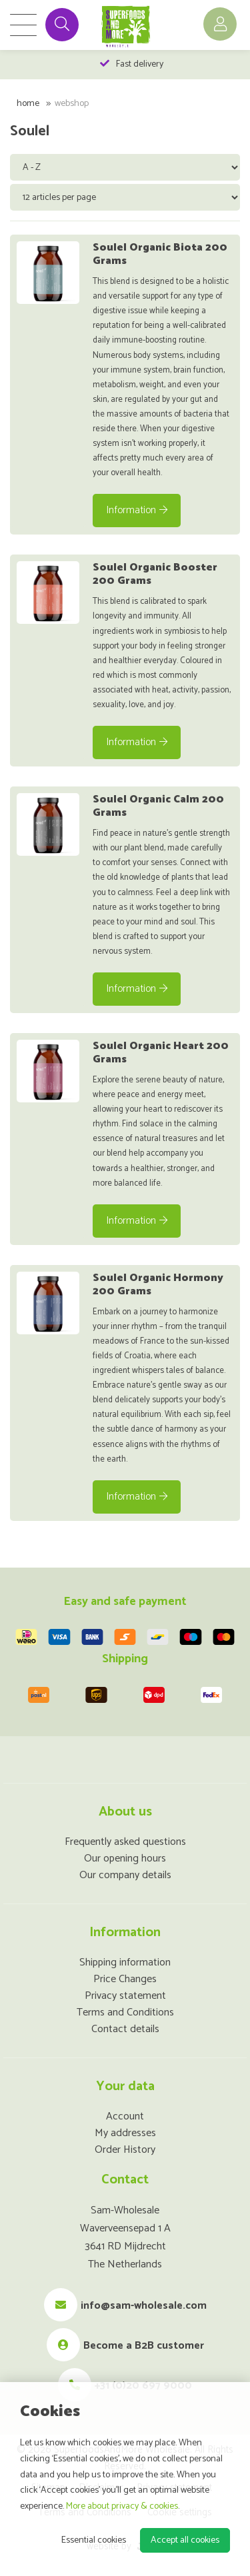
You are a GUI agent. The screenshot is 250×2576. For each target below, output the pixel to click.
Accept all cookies (185, 2540)
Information (136, 510)
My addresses (125, 2133)
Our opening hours (125, 1858)
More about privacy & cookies (122, 2506)
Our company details (125, 1875)
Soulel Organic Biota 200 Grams (160, 254)
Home (28, 103)
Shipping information (125, 1962)
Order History (125, 2149)
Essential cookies (93, 2540)
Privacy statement (125, 1995)
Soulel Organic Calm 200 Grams (158, 806)
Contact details (125, 2029)
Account (125, 2116)
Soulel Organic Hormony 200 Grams (158, 1284)
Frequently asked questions (125, 1842)
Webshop (72, 103)
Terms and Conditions (125, 2012)
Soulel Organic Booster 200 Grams (155, 574)
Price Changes (125, 1979)
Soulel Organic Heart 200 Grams (161, 1052)
